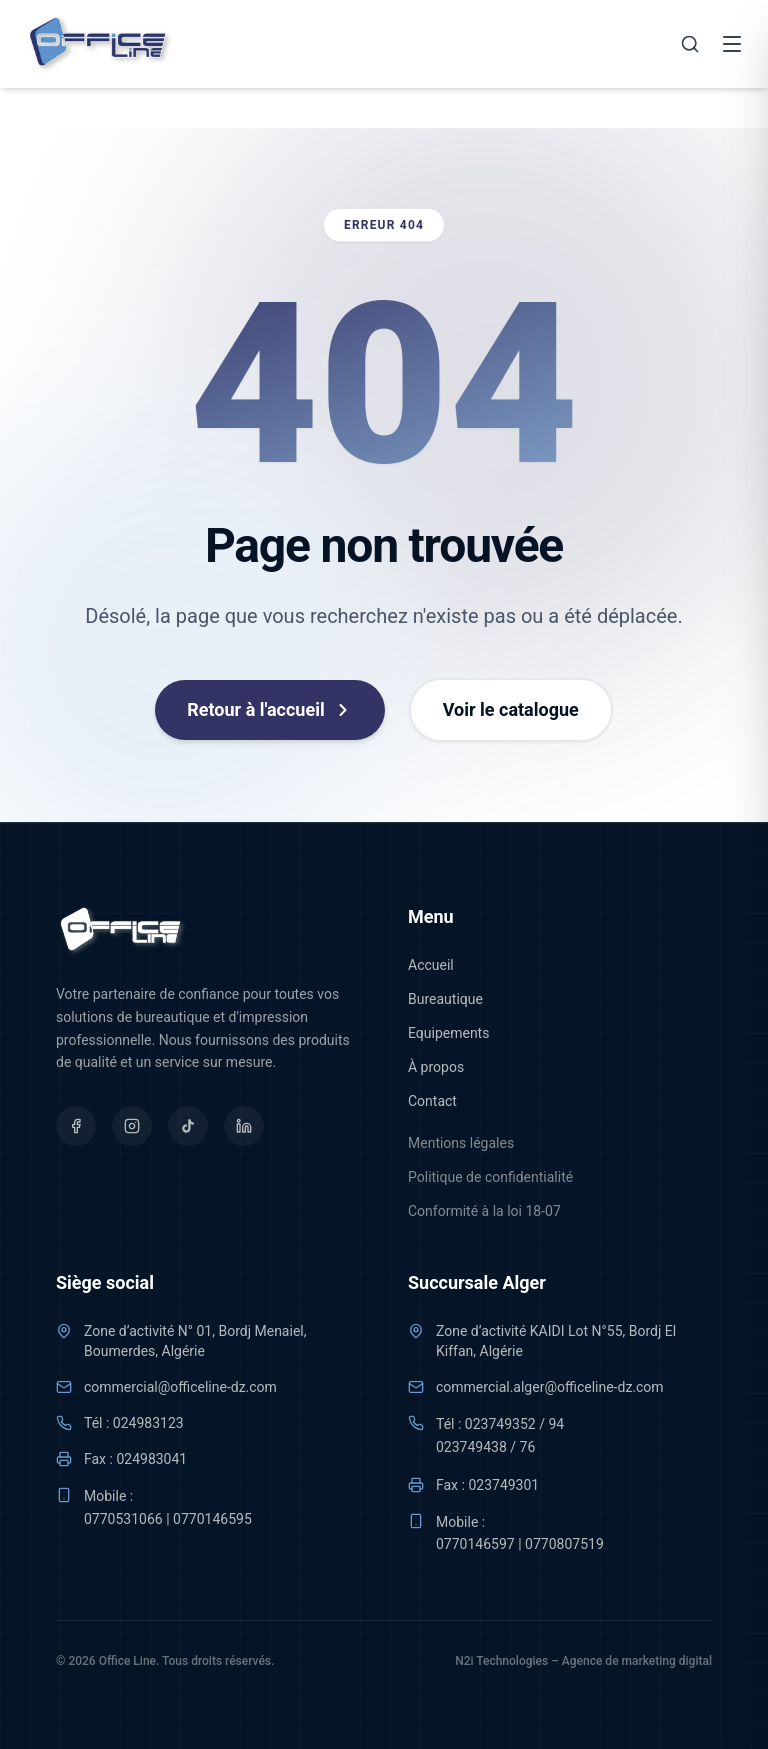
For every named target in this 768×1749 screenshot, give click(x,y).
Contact (432, 1101)
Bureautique (445, 999)
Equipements (448, 1033)
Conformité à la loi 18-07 (484, 1211)
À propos (436, 1067)
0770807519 (564, 1544)
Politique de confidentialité (490, 1177)
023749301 (503, 1485)
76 (528, 1447)
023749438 (471, 1447)
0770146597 (475, 1544)
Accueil (431, 965)
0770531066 (123, 1519)
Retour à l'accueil (269, 709)
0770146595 (212, 1519)
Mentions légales (461, 1143)
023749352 (500, 1424)
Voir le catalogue (511, 709)
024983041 (151, 1459)
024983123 (148, 1423)
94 (556, 1424)
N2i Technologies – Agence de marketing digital (583, 1661)
